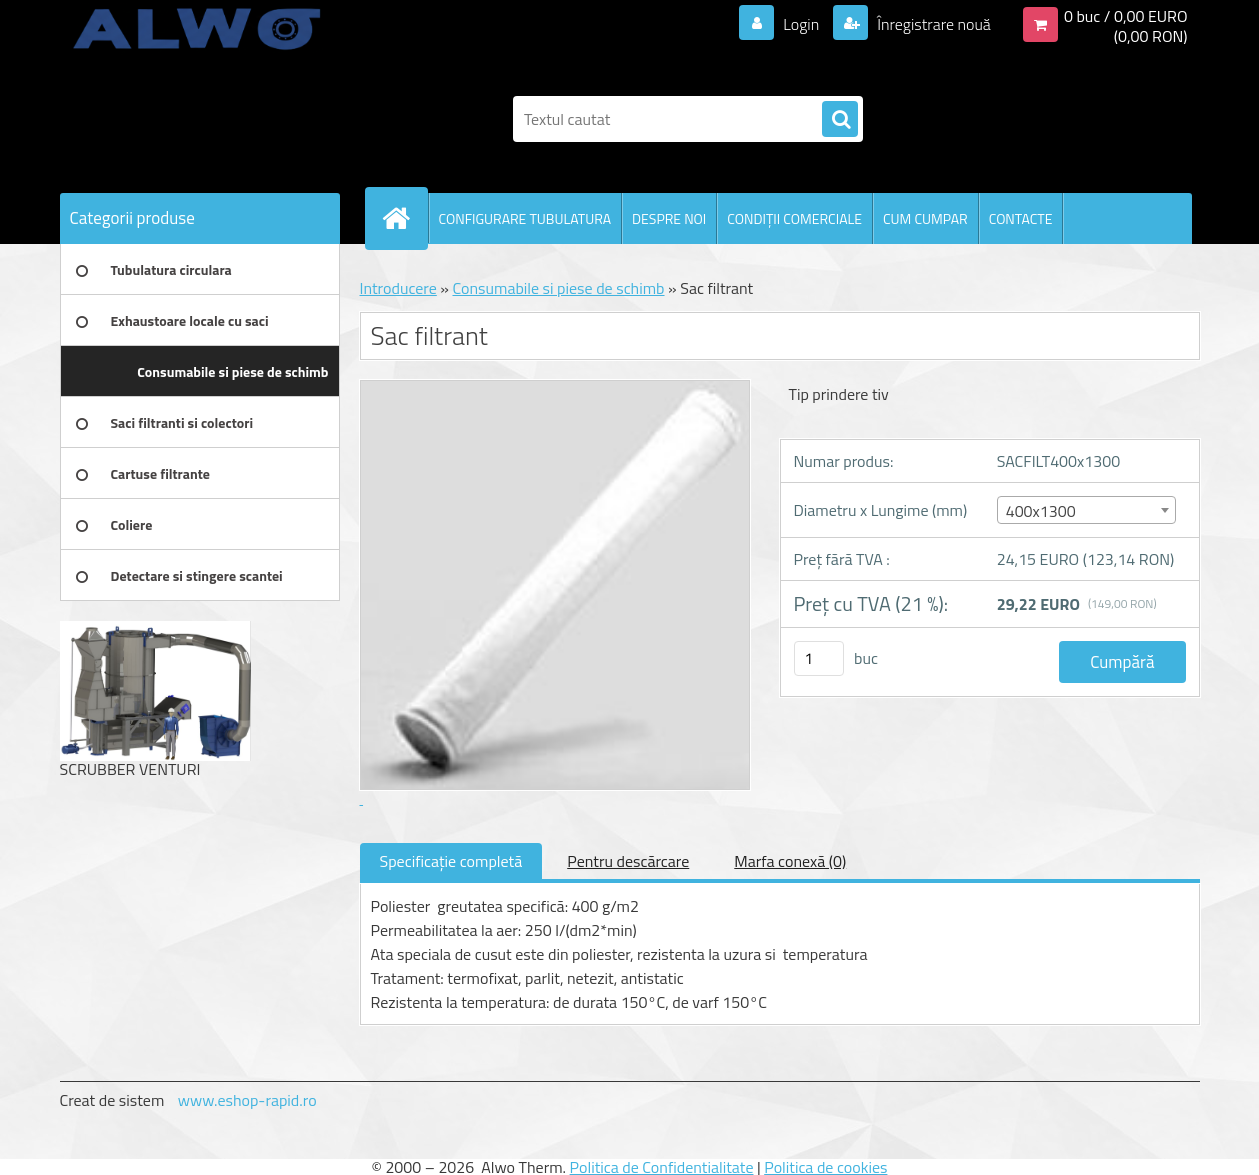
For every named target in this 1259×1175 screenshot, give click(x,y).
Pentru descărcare (628, 861)
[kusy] (819, 658)
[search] (840, 120)
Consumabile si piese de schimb (558, 288)
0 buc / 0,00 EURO (1126, 16)
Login (801, 24)
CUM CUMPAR (925, 218)
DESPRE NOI (669, 218)
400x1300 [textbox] (1041, 511)
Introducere (398, 288)
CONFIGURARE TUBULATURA (525, 218)
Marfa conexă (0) (790, 861)
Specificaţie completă (451, 861)
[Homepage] (405, 218)
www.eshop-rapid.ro (247, 1100)
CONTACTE (1021, 218)
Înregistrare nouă (932, 24)
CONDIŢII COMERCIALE (794, 218)
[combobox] (1086, 510)
